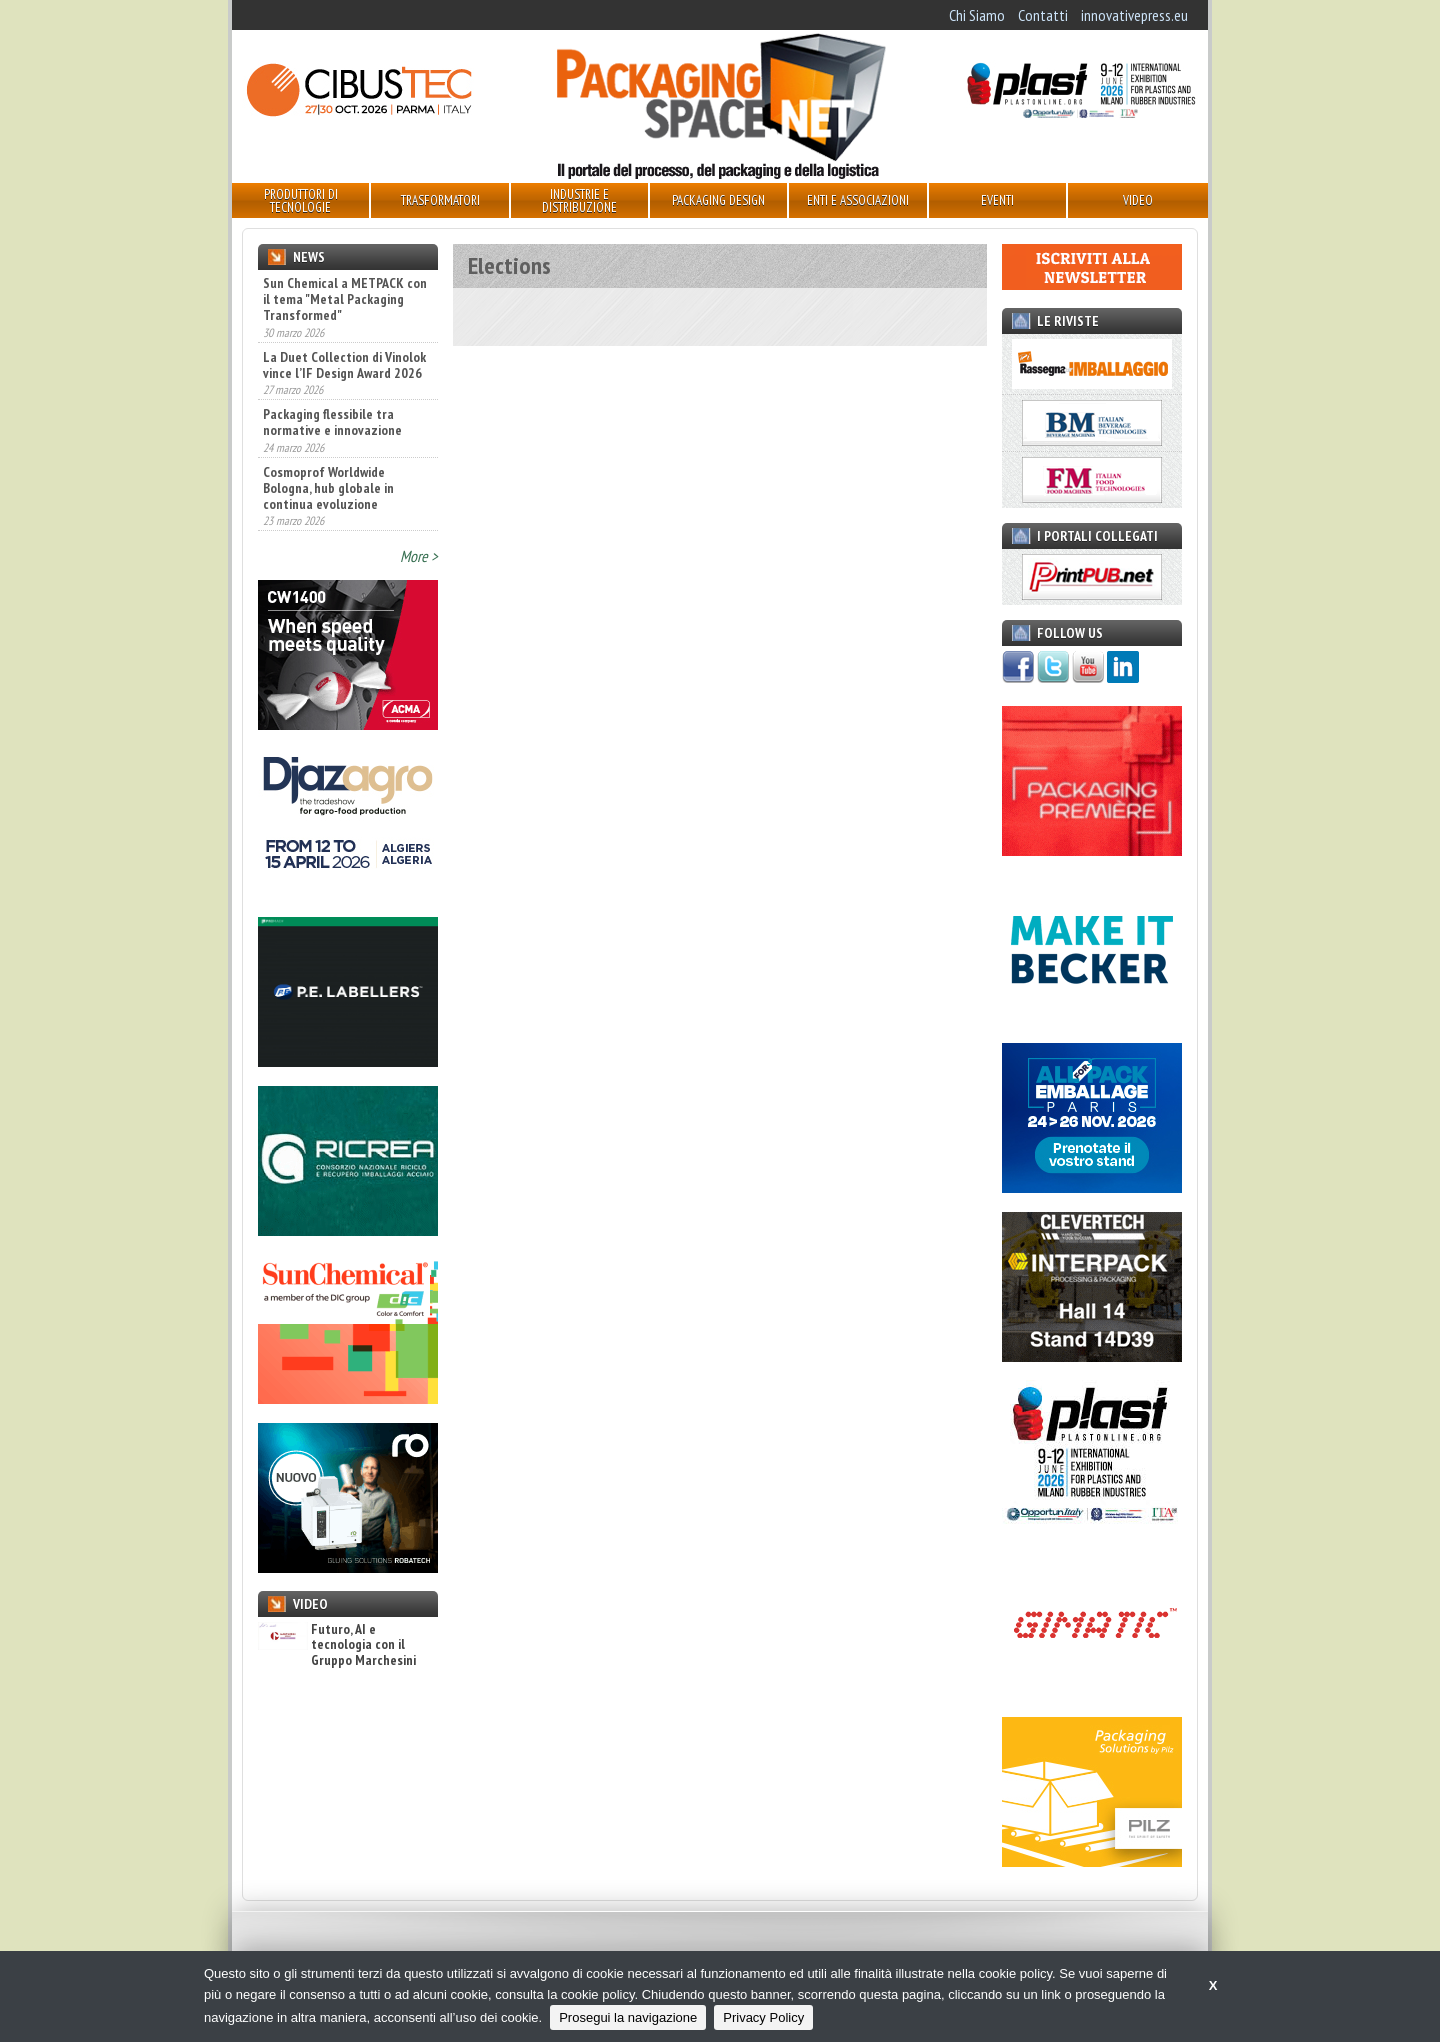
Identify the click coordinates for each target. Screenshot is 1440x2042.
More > (419, 556)
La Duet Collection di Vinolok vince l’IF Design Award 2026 (344, 365)
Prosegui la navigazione (628, 2017)
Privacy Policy (763, 2017)
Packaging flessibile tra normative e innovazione (332, 422)
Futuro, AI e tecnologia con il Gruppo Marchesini (337, 1645)
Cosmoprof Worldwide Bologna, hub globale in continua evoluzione (328, 488)
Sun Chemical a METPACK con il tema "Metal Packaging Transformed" (345, 299)
